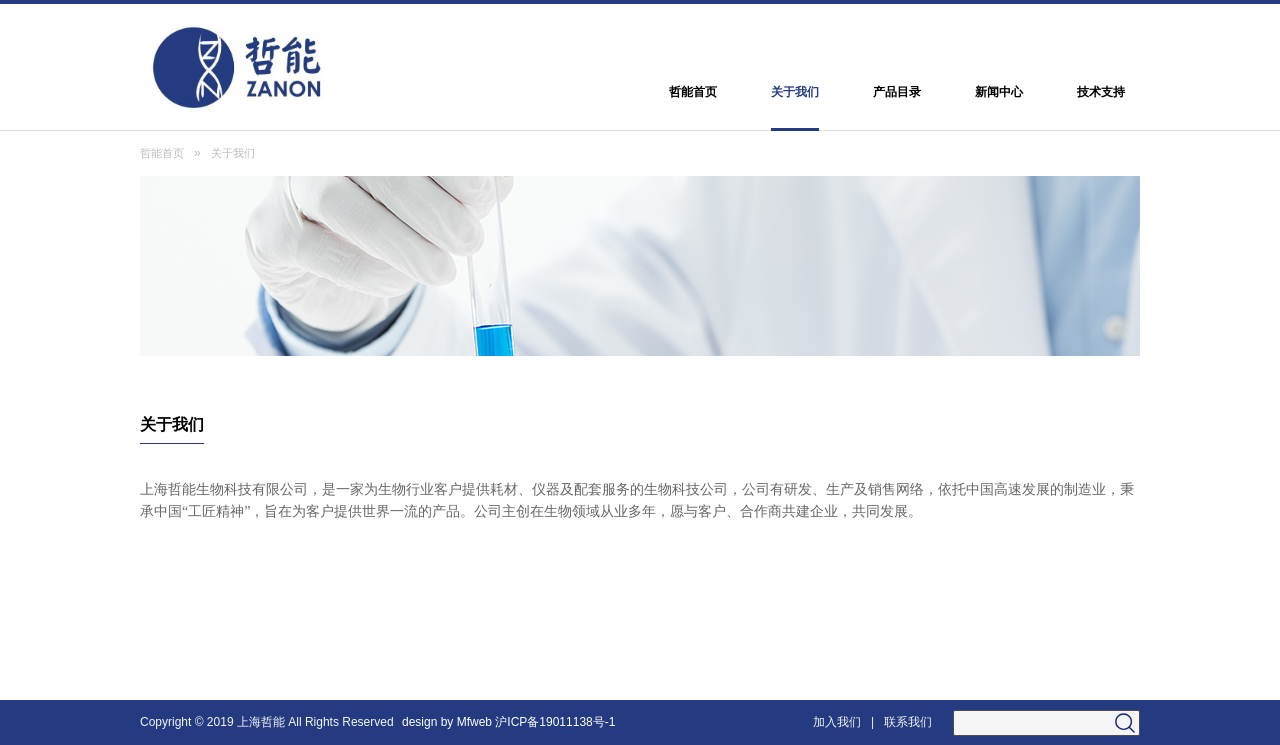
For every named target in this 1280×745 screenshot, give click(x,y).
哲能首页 (693, 92)
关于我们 (795, 92)
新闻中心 (999, 92)
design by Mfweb (447, 722)
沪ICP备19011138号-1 (556, 722)
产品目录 (897, 92)
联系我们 (908, 722)
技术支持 (1101, 92)
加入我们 (837, 722)
